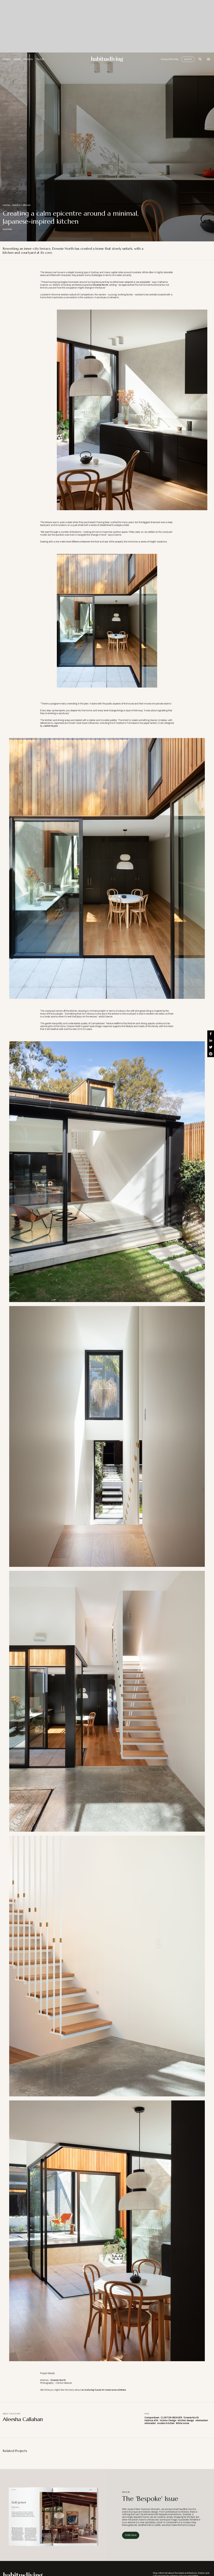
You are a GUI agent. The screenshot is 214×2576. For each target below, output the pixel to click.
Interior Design (168, 2420)
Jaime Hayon (50, 726)
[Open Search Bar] (200, 59)
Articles (17, 59)
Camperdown (151, 2417)
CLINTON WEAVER (171, 2417)
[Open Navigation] (208, 59)
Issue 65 (188, 59)
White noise (182, 2423)
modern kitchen (166, 2423)
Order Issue (130, 2535)
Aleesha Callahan (21, 205)
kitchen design (186, 2420)
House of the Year (169, 59)
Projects (7, 59)
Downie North (100, 285)
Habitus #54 (151, 2420)
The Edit (39, 59)
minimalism (201, 2420)
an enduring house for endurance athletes (103, 2390)
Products (28, 59)
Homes (6, 205)
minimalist (150, 2423)
